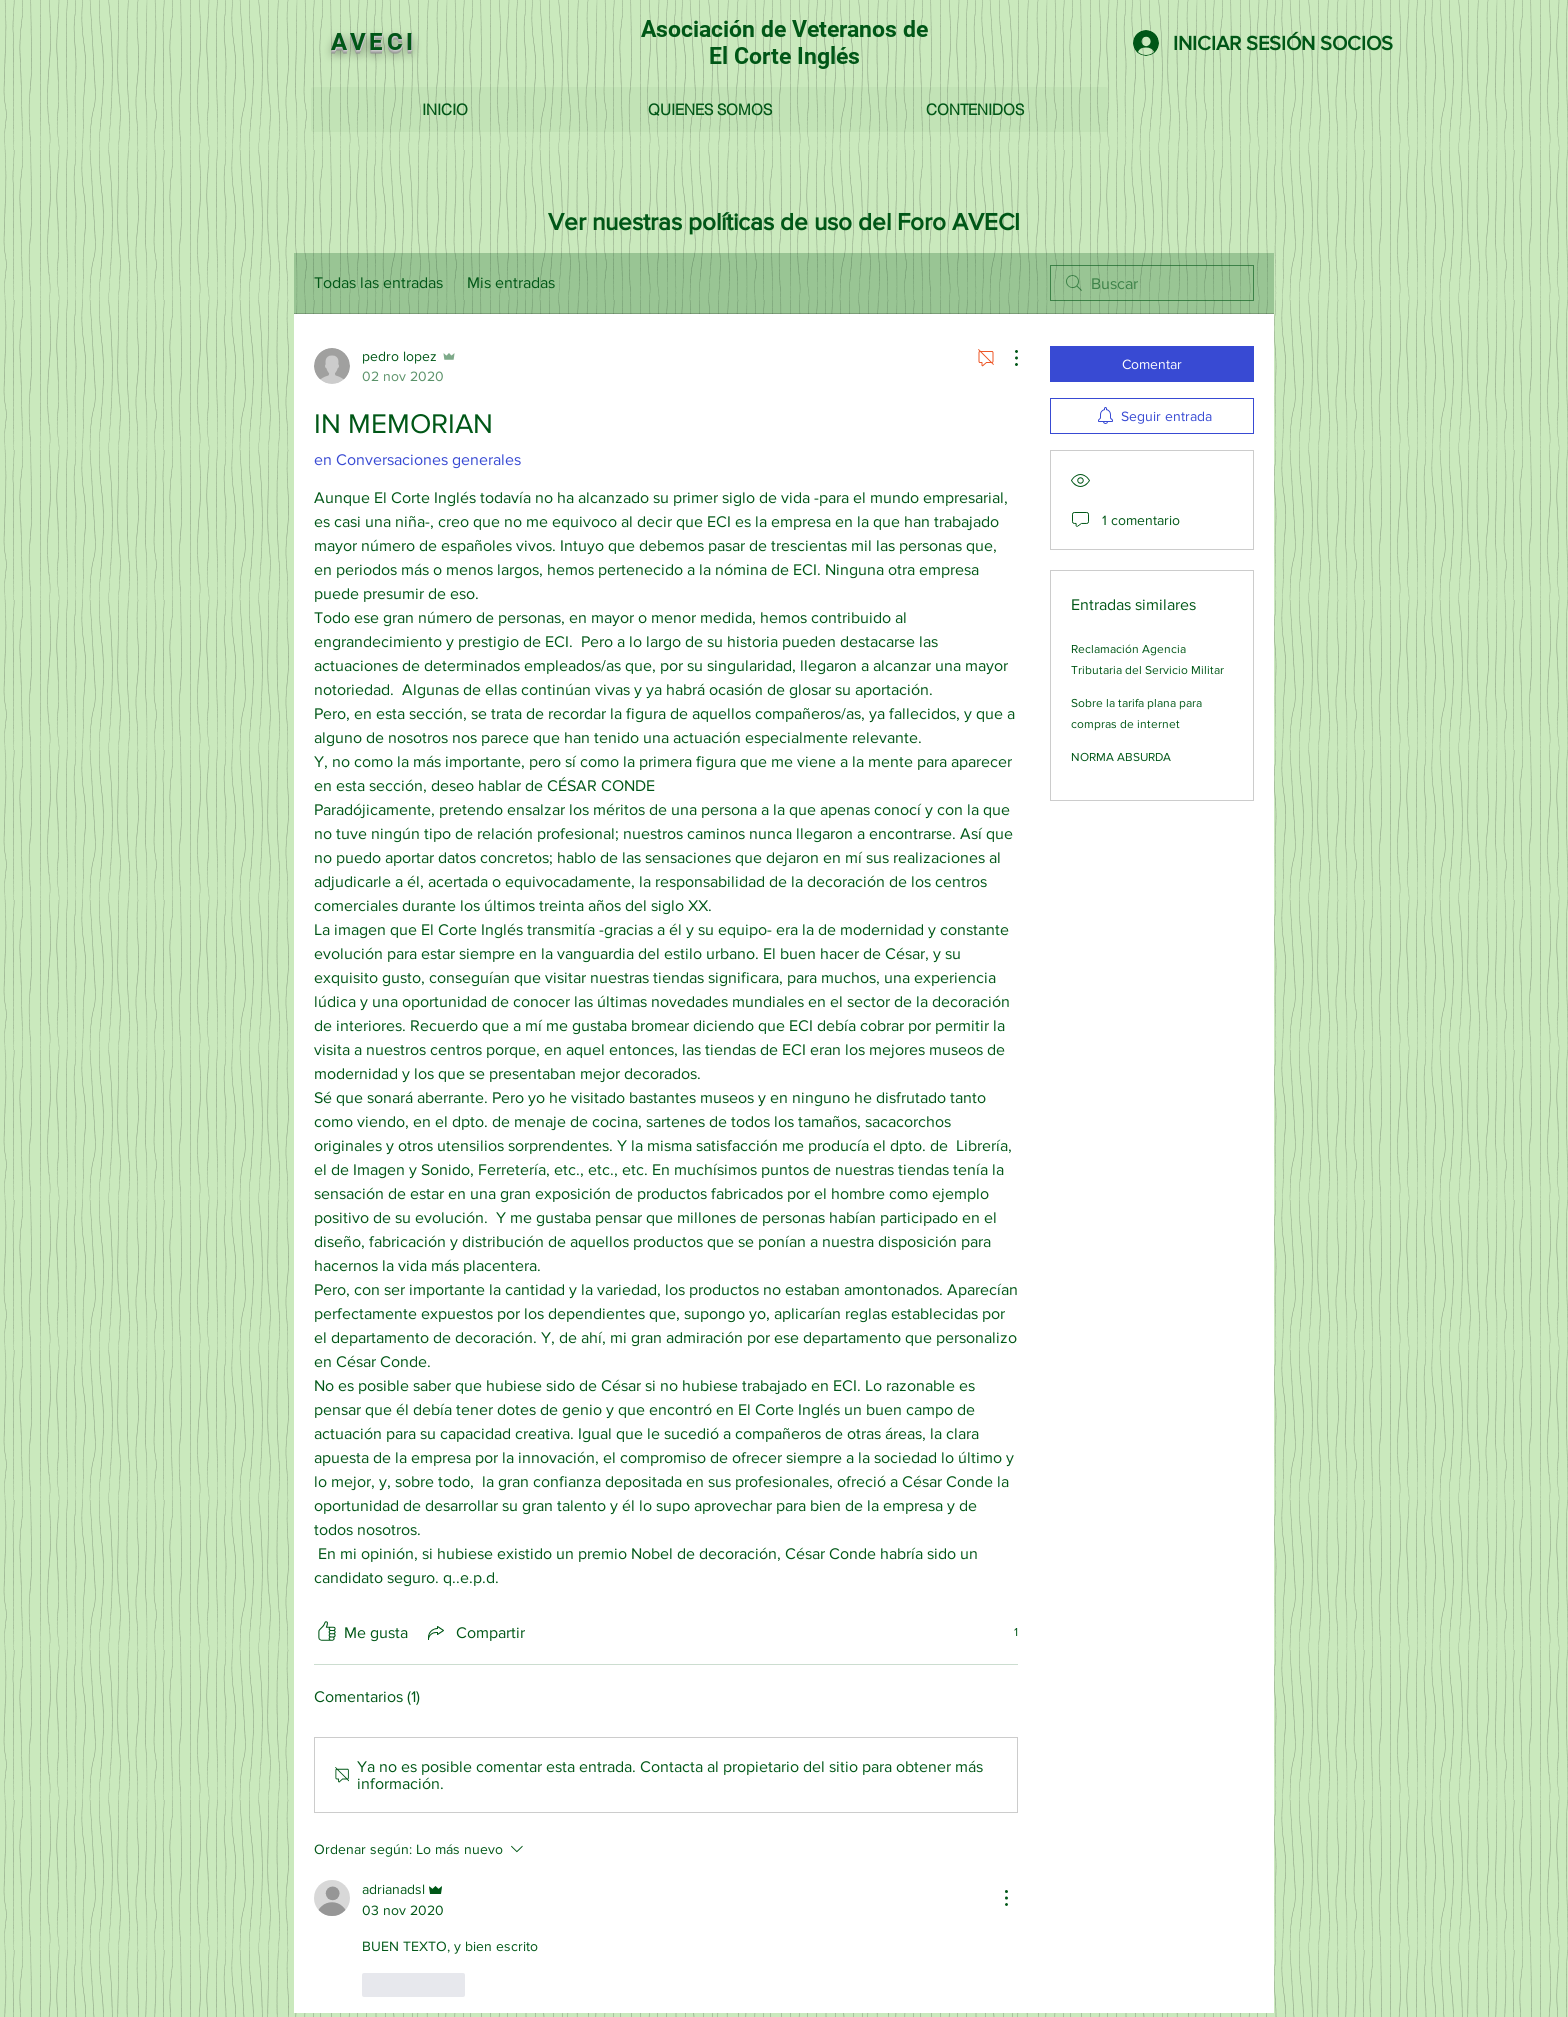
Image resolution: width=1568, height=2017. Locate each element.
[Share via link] (474, 1632)
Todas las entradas (378, 282)
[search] (1152, 283)
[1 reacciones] (1005, 1632)
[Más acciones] (1006, 358)
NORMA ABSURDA (1121, 757)
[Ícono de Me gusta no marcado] (327, 1632)
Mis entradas (511, 282)
